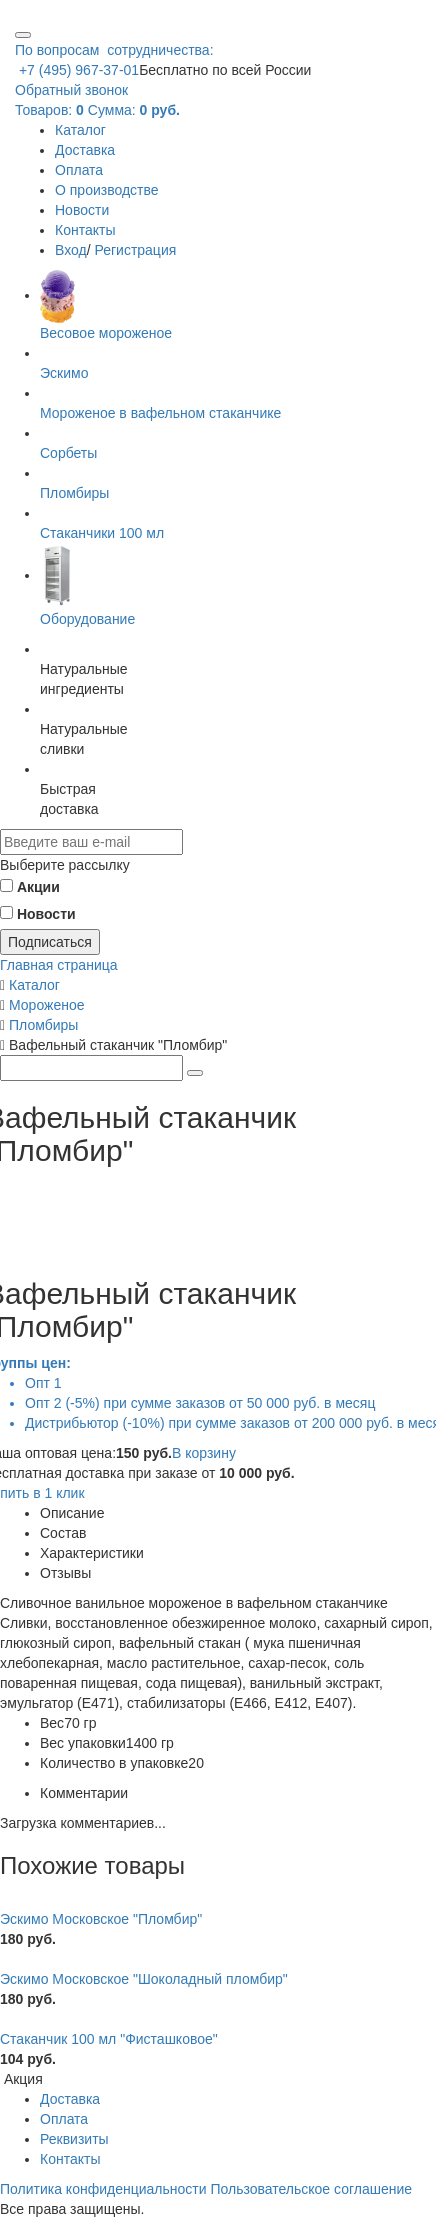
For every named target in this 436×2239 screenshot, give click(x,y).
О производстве (107, 190)
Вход (71, 250)
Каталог (80, 130)
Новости (82, 210)
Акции (38, 887)
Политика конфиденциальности (103, 2189)
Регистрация (135, 250)
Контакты (85, 230)
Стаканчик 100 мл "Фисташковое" (109, 2039)
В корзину (204, 1453)
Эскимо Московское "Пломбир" (101, 1919)
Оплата (79, 170)
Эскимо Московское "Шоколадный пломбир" (144, 1979)
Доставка (85, 150)
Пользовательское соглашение (311, 2189)
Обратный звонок (71, 90)
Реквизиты (74, 2139)
